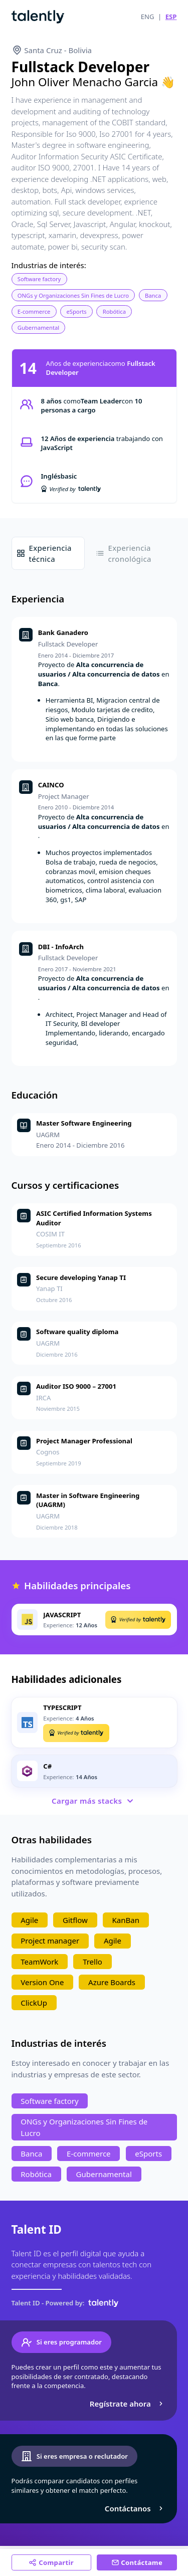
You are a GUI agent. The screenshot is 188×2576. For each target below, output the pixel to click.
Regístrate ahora (127, 2404)
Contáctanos (135, 2508)
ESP (171, 16)
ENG (147, 16)
